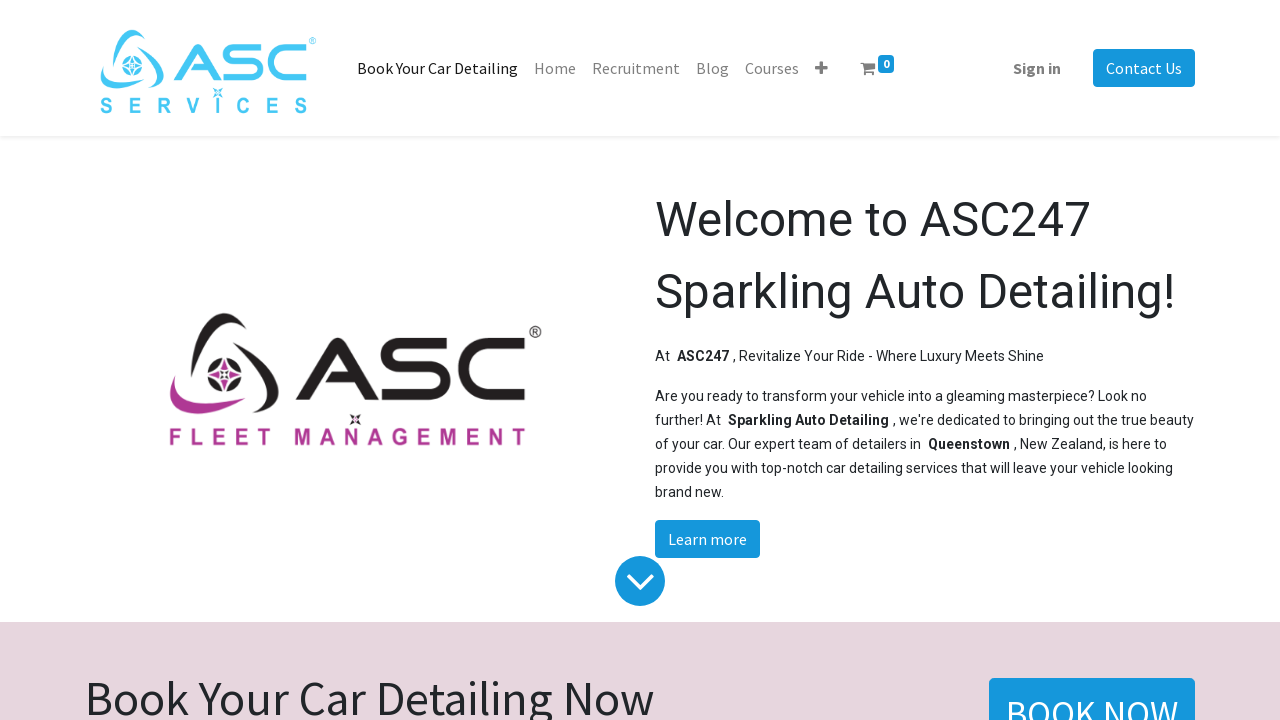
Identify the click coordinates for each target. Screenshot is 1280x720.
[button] (821, 68)
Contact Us (1144, 68)
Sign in (1037, 68)
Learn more (707, 539)
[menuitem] (437, 68)
